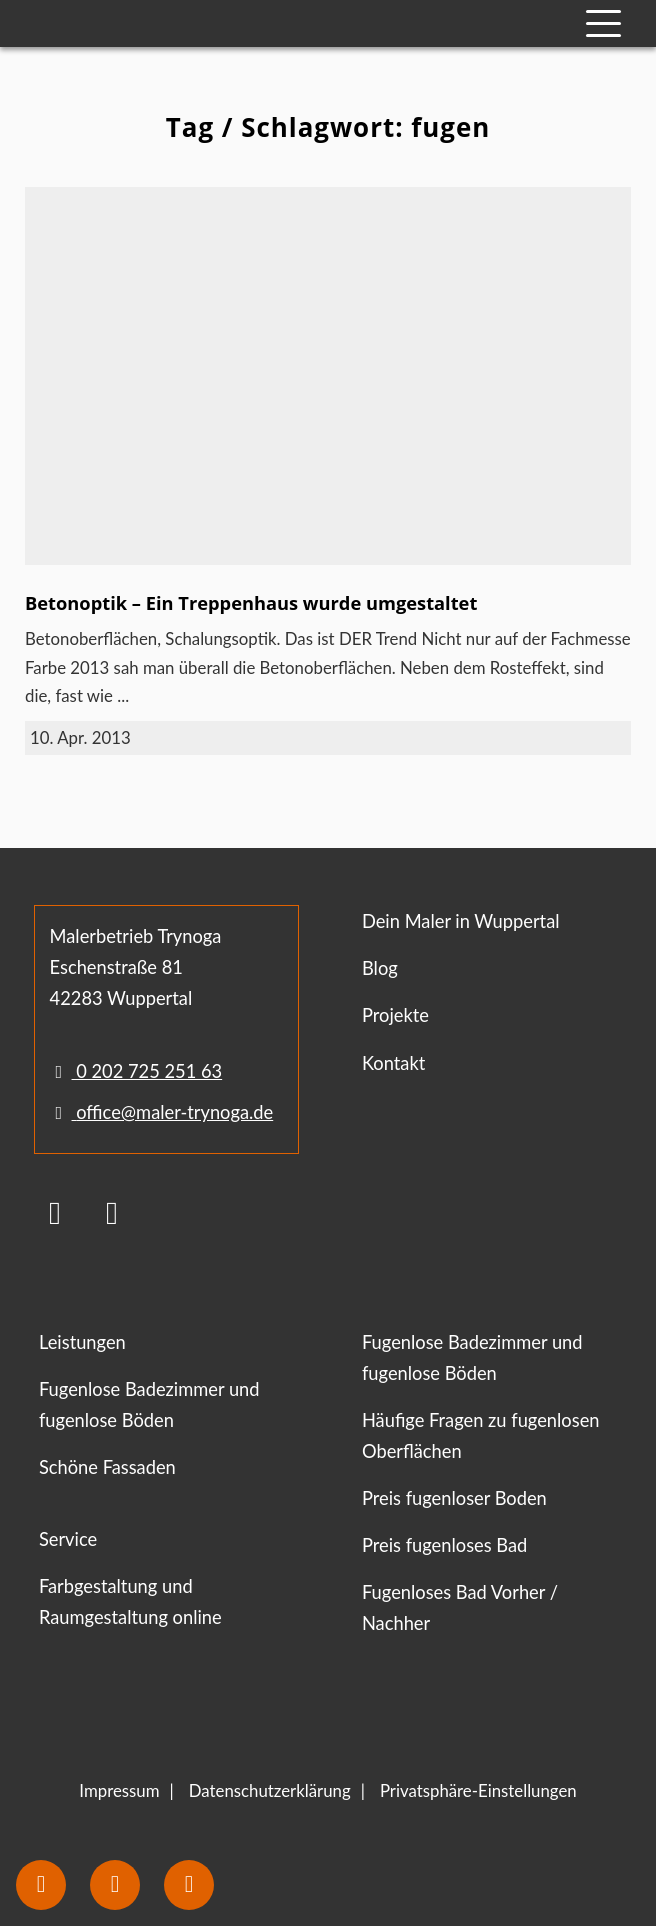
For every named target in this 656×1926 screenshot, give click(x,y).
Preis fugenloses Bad (444, 1545)
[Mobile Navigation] (603, 23)
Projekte (395, 1015)
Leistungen (82, 1342)
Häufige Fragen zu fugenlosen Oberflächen (481, 1435)
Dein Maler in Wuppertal (461, 921)
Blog (380, 968)
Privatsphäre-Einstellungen (478, 1790)
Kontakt (393, 1063)
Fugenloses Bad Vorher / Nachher (460, 1607)
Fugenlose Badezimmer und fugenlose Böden (149, 1404)
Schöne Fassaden (107, 1467)
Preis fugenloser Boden (454, 1498)
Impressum (119, 1790)
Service (68, 1539)
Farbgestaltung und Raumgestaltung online (130, 1601)
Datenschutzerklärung (270, 1790)
